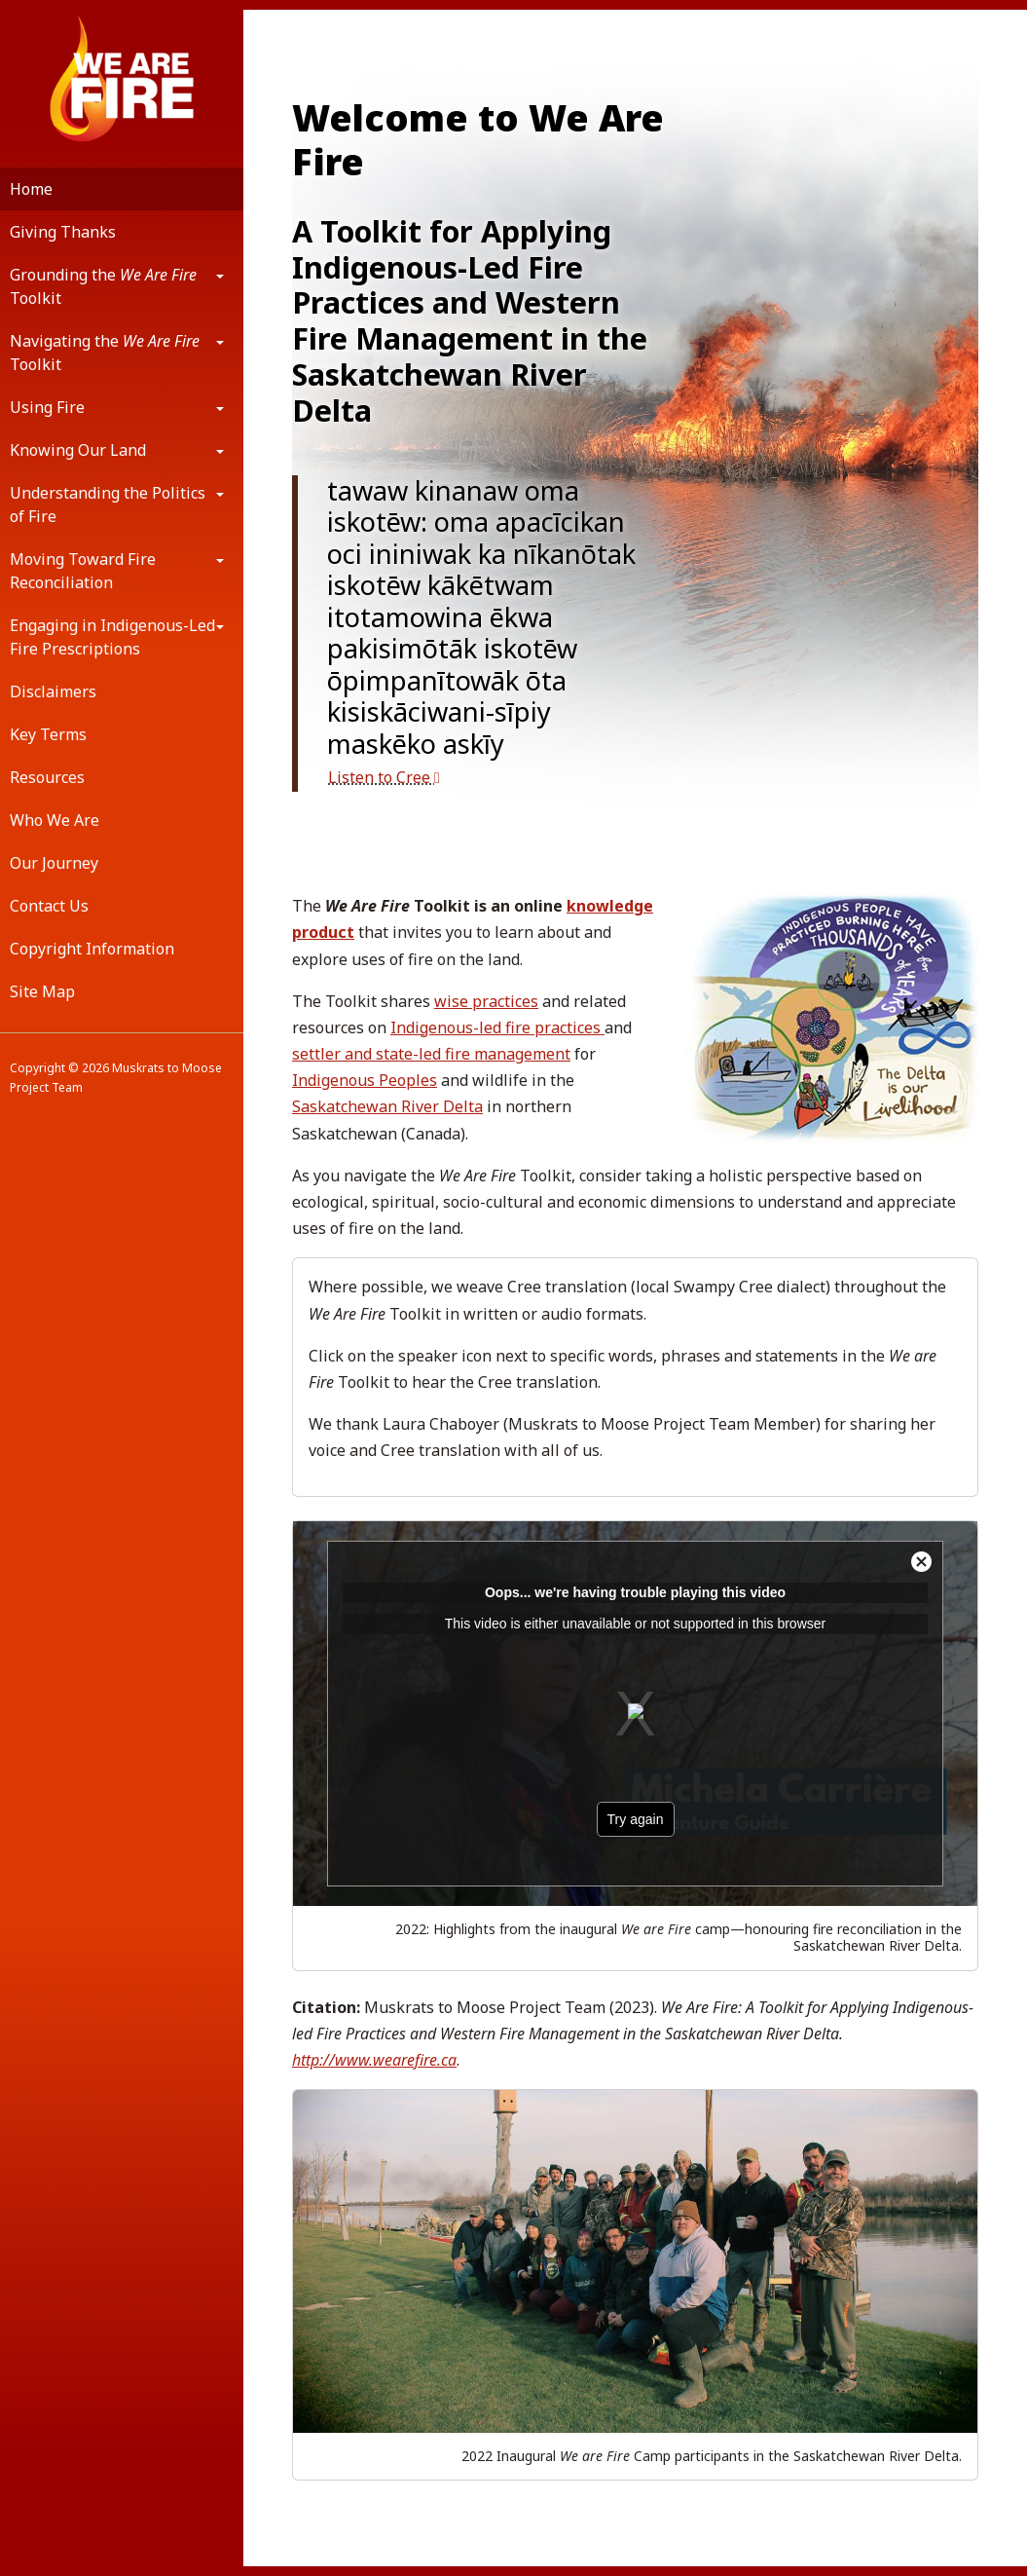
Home (31, 189)
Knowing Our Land (78, 450)
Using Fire (47, 407)
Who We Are (54, 820)
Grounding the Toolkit (103, 286)
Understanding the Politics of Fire (107, 504)
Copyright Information (92, 948)
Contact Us (49, 905)
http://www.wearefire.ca (374, 2060)
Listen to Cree (384, 777)
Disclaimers (53, 691)
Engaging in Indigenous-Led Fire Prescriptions (112, 637)
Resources (47, 777)
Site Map (42, 991)
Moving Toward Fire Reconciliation (83, 570)
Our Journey (54, 863)
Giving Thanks (63, 232)
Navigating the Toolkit (105, 352)
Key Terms (48, 734)
